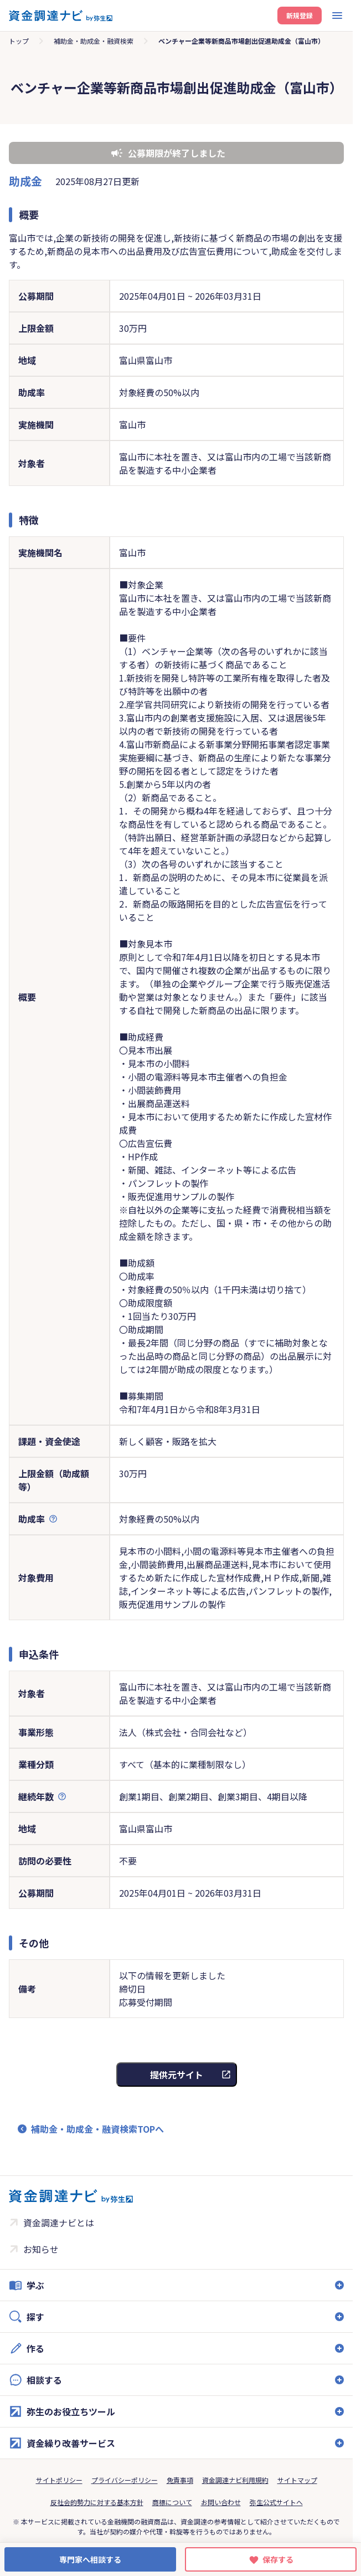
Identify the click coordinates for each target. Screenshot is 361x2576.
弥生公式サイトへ (276, 2502)
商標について (172, 2502)
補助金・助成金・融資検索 (93, 40)
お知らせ (41, 2249)
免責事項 (180, 2480)
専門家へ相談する (90, 2559)
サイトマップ (297, 2480)
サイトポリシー (59, 2480)
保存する (277, 2559)
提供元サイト (176, 2074)
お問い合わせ (221, 2502)
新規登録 (299, 15)
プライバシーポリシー (124, 2480)
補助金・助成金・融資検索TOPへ (97, 2128)
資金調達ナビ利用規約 (235, 2480)
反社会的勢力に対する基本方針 (96, 2502)
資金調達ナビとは (58, 2222)
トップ (19, 40)
